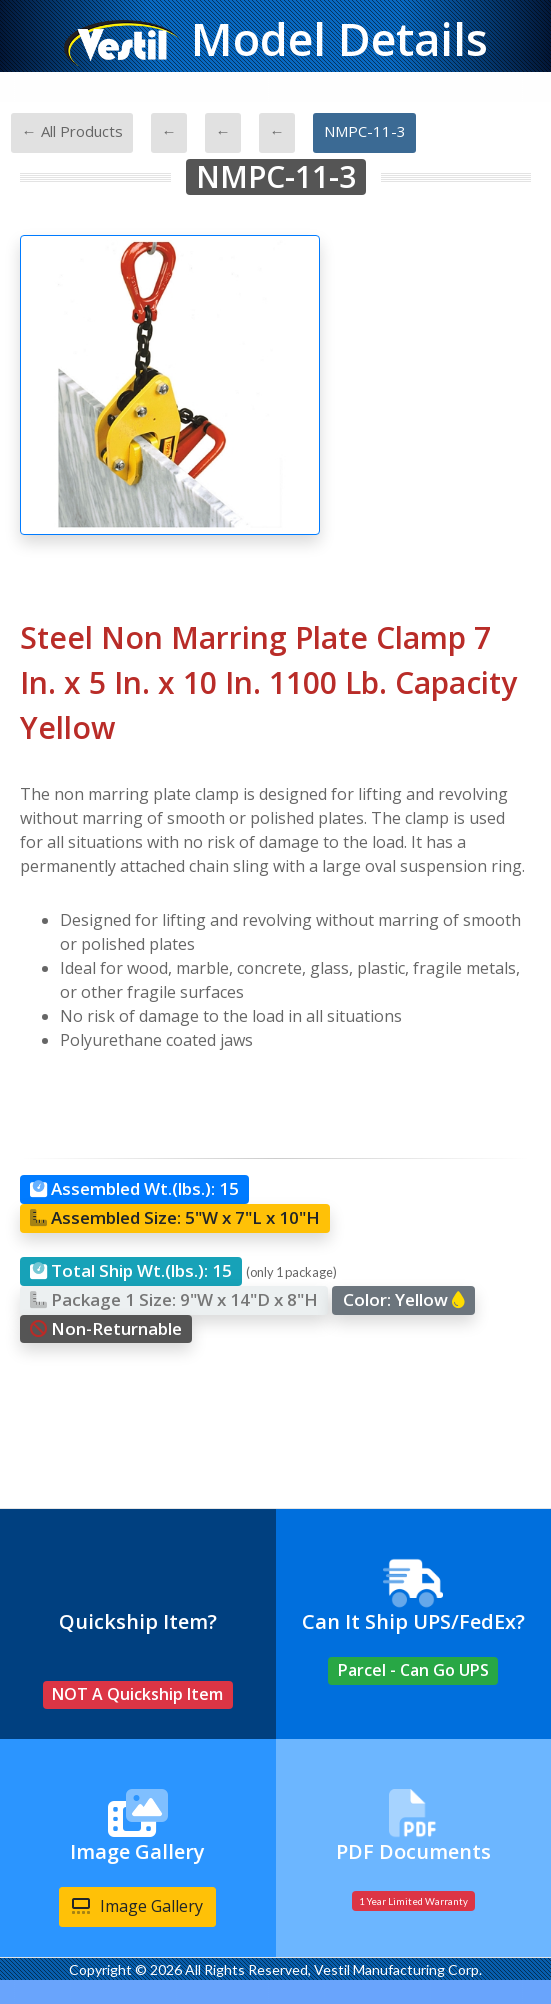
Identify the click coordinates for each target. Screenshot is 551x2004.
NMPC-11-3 (365, 131)
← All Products (72, 131)
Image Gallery (137, 1906)
